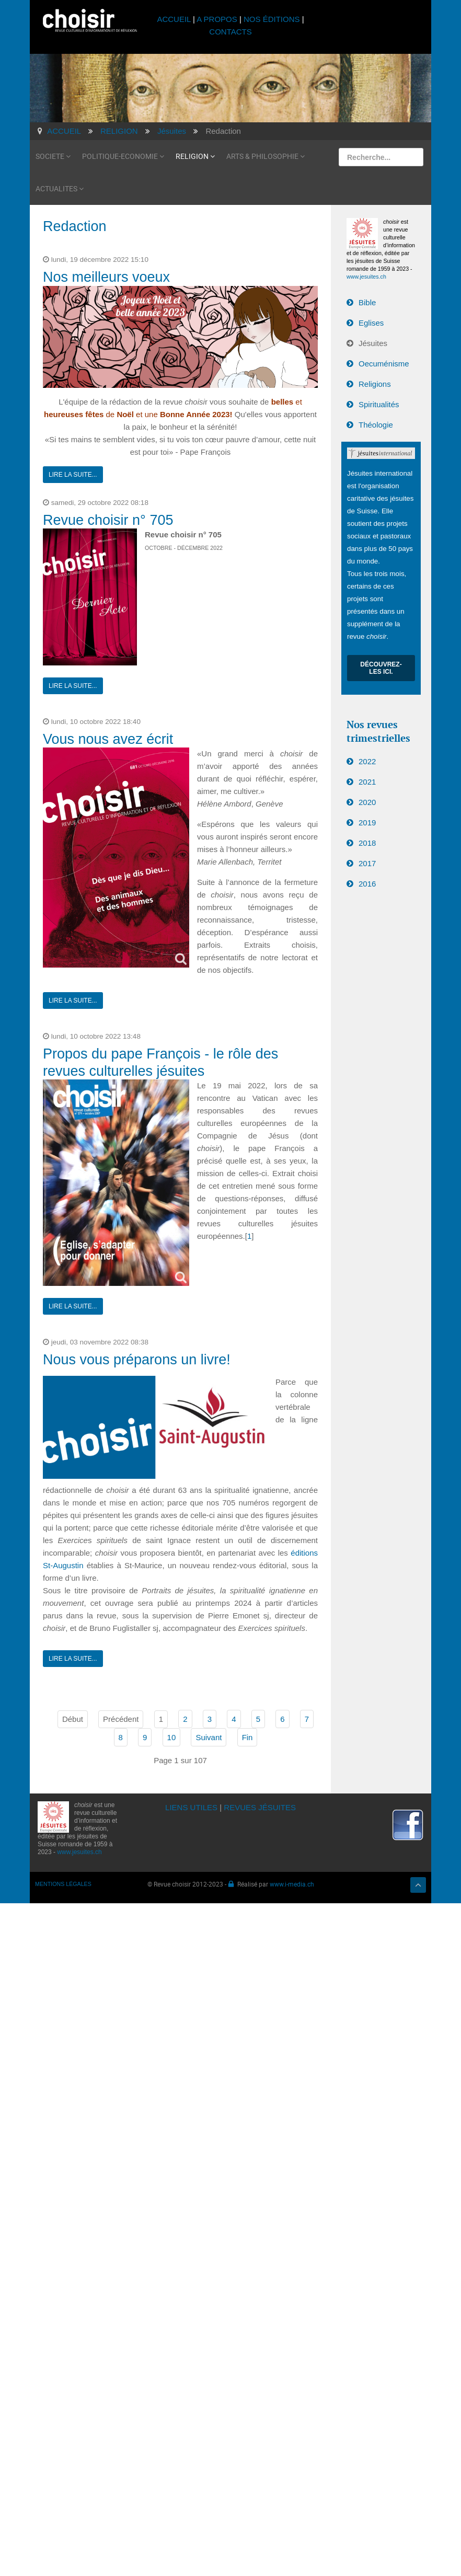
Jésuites (373, 343)
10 (171, 1737)
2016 (367, 883)
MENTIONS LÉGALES (63, 1884)
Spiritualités (379, 404)
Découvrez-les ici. (380, 668)
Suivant (208, 1737)
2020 (367, 802)
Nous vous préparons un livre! (136, 1359)
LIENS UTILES (191, 1807)
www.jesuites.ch (366, 276)
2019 (367, 822)
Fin (247, 1737)
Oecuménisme (384, 363)
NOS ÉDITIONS (272, 19)
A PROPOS (217, 19)
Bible (367, 302)
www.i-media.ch (292, 1884)
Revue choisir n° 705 (108, 520)
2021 (367, 781)
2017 (367, 863)
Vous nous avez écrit (108, 739)
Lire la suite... (73, 474)
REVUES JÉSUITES (260, 1807)
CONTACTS (230, 31)
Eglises (371, 322)
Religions (375, 384)
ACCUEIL (175, 19)
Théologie (376, 424)
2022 (367, 761)
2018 (367, 842)
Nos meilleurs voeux (106, 277)
